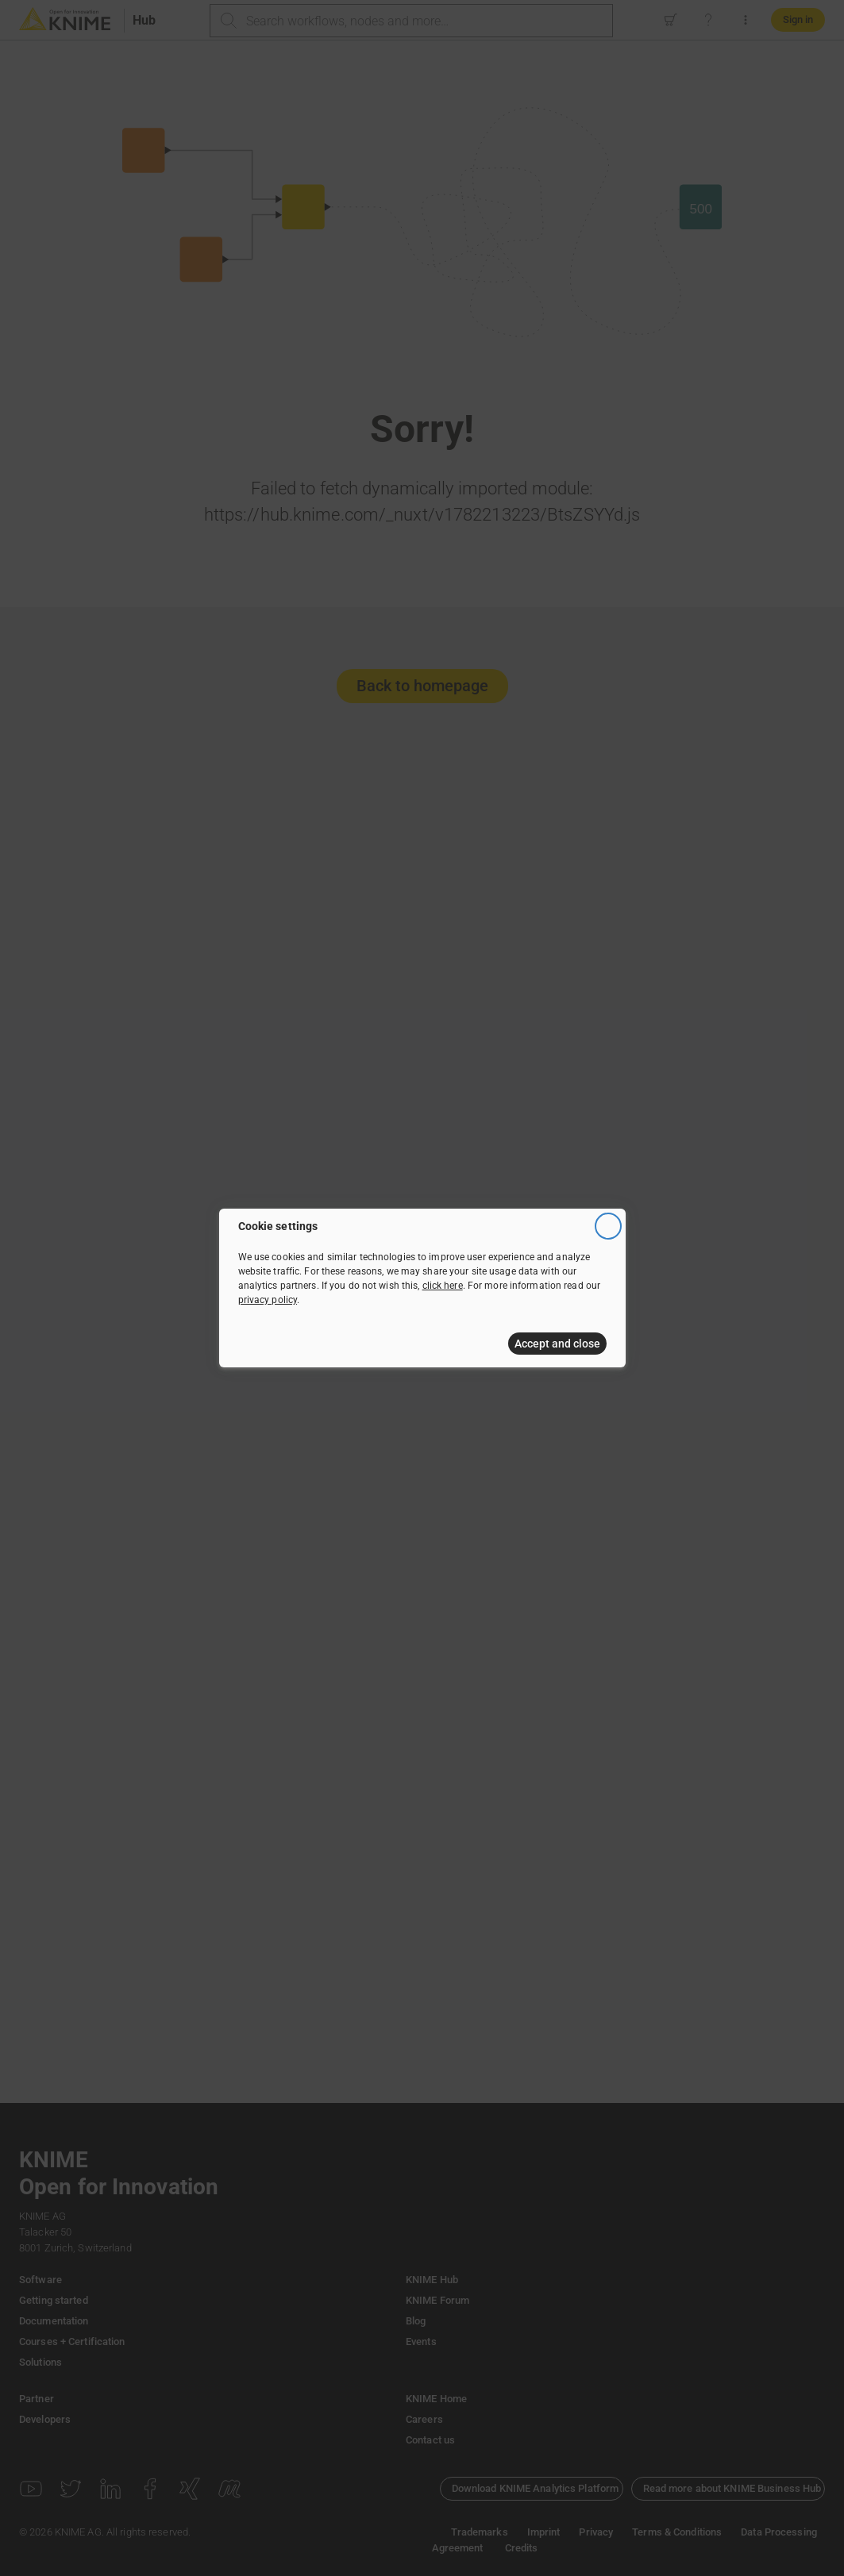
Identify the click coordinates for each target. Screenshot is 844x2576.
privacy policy (268, 1299)
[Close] (607, 1226)
